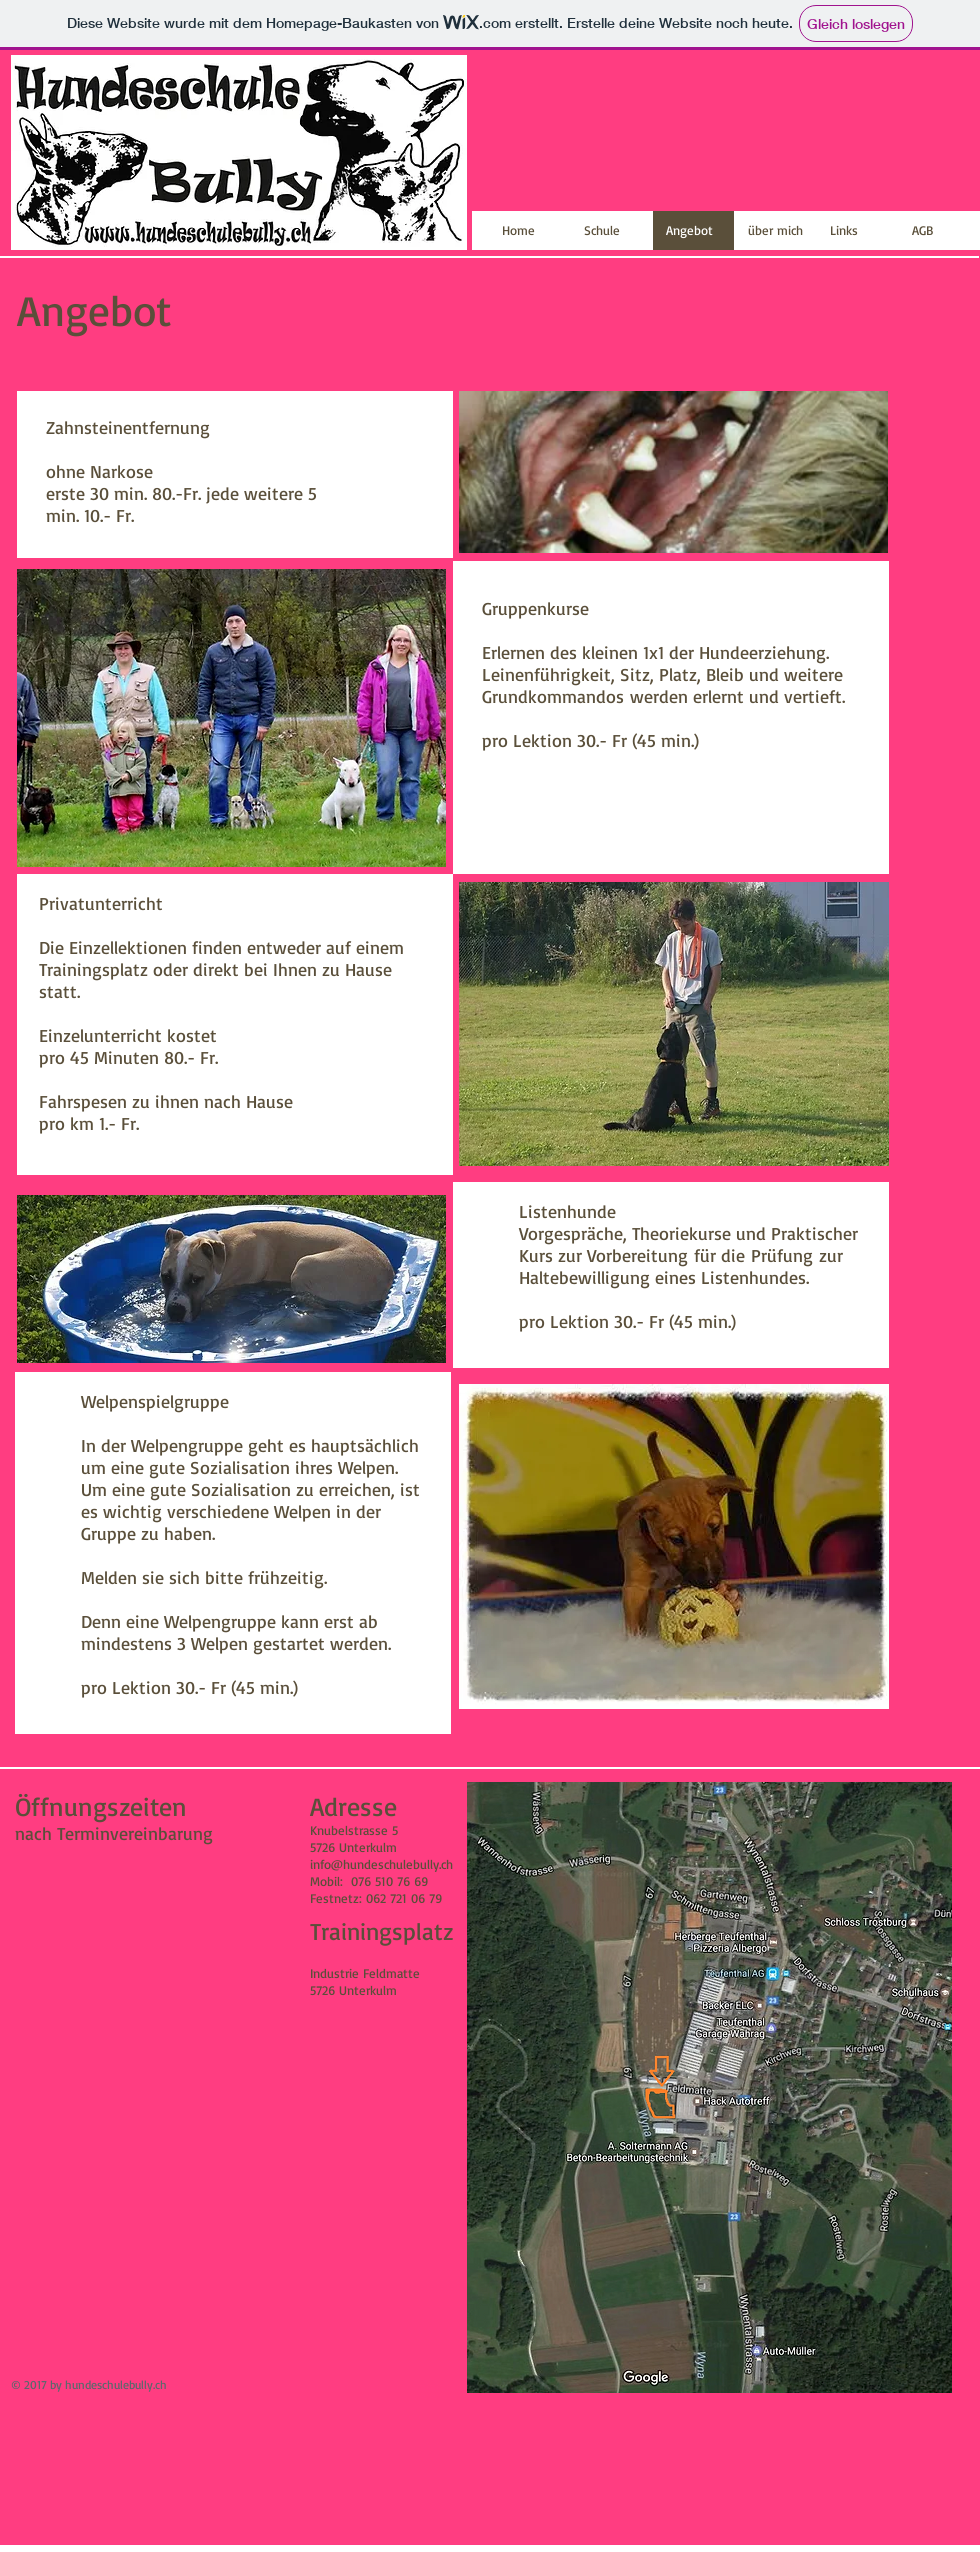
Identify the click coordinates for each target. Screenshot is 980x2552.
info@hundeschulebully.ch (381, 1864)
